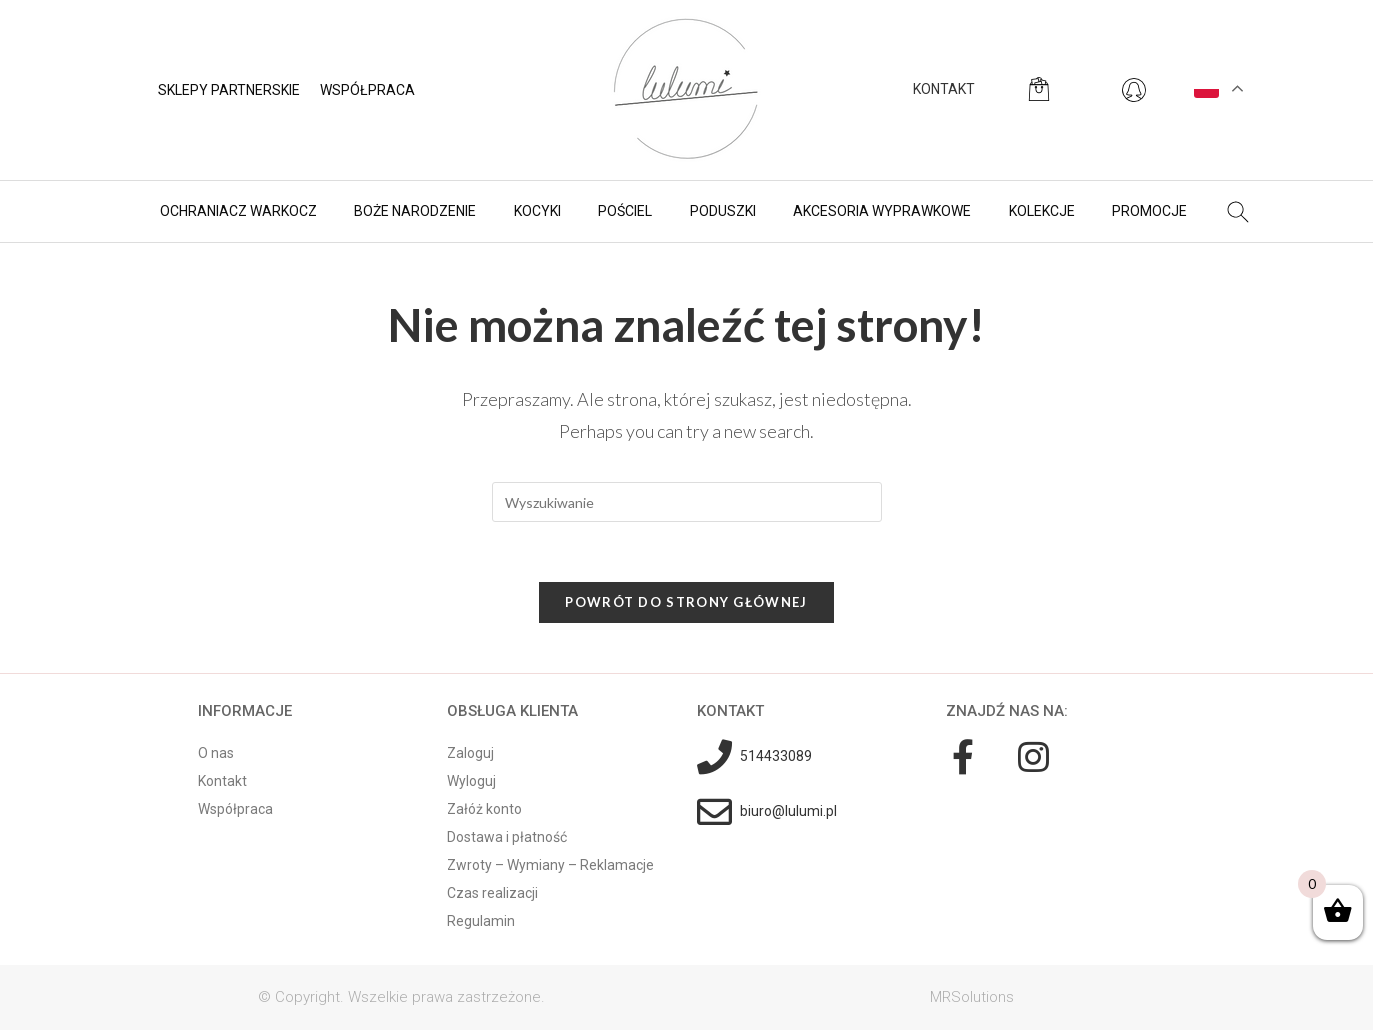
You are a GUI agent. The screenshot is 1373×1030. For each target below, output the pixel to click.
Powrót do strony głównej (686, 602)
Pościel (625, 211)
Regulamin (481, 921)
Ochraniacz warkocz (238, 211)
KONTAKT (944, 89)
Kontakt (222, 781)
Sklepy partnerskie (229, 90)
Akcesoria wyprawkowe (882, 211)
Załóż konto (484, 809)
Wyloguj (471, 781)
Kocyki (537, 211)
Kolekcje (1042, 211)
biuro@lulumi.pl (788, 811)
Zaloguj (470, 753)
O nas (216, 753)
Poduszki (723, 211)
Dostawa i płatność (507, 837)
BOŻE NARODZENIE (415, 211)
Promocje (1149, 211)
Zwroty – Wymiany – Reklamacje (550, 865)
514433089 (776, 756)
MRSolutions (972, 997)
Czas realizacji (492, 893)
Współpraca (367, 90)
